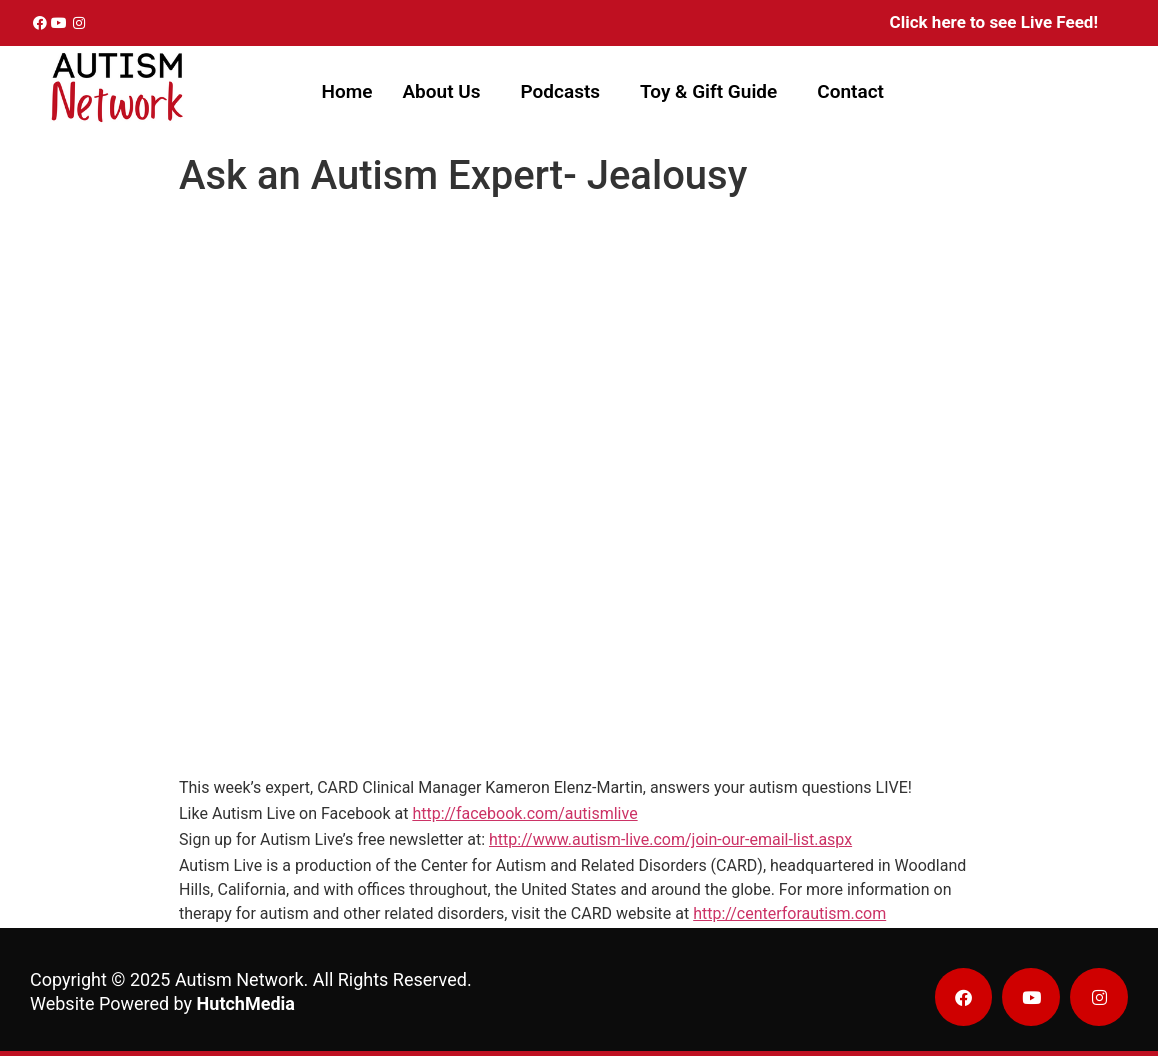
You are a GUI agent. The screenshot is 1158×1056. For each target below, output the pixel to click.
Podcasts (561, 91)
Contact (850, 91)
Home (346, 91)
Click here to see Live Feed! (994, 22)
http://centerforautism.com (789, 913)
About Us (441, 91)
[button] (446, 91)
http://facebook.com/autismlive (524, 813)
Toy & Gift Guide (708, 91)
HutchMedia (246, 1003)
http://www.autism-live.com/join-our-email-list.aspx (670, 839)
